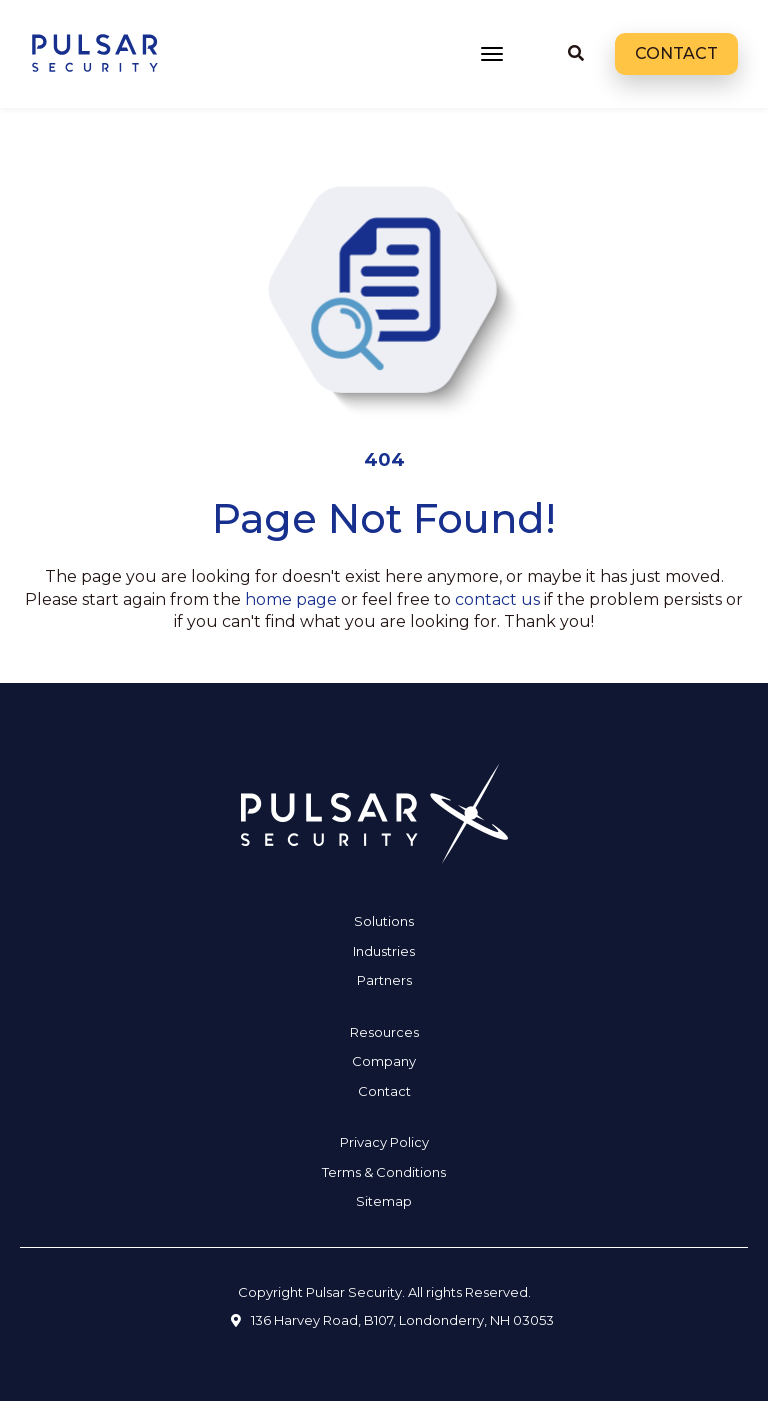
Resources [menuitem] (384, 1032)
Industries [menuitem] (384, 951)
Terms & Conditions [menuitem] (384, 1172)
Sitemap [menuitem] (384, 1201)
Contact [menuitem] (384, 1091)
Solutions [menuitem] (384, 921)
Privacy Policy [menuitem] (384, 1142)
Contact (676, 53)
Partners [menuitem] (384, 980)
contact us (497, 599)
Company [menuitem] (384, 1061)
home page (291, 599)
